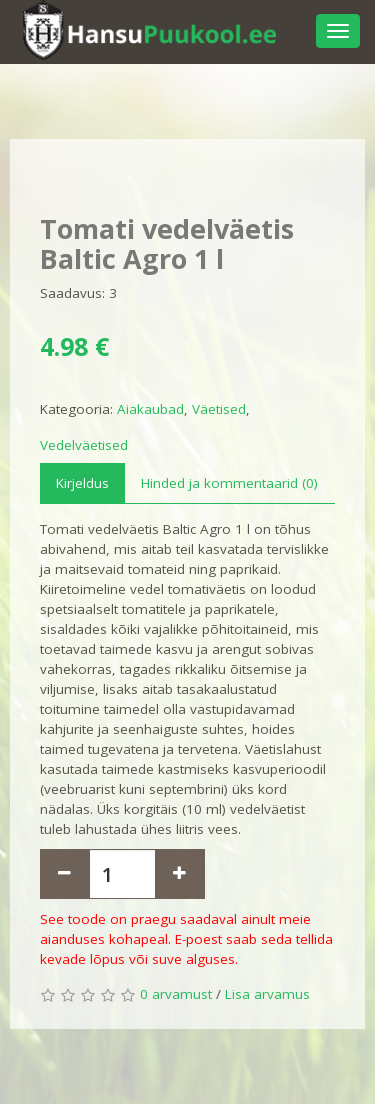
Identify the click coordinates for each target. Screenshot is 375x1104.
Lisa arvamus (267, 994)
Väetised (219, 409)
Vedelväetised (84, 445)
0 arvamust (176, 994)
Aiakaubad (150, 409)
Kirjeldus (82, 483)
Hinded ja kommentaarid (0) (229, 483)
